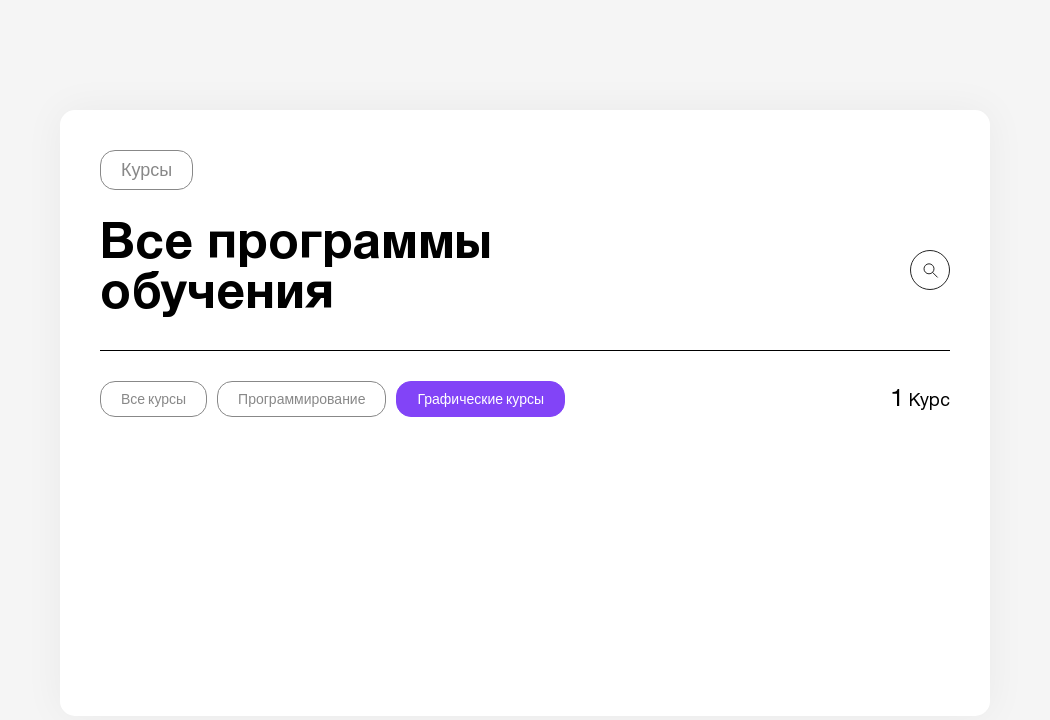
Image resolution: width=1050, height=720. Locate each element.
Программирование (301, 399)
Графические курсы (480, 399)
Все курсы (153, 399)
